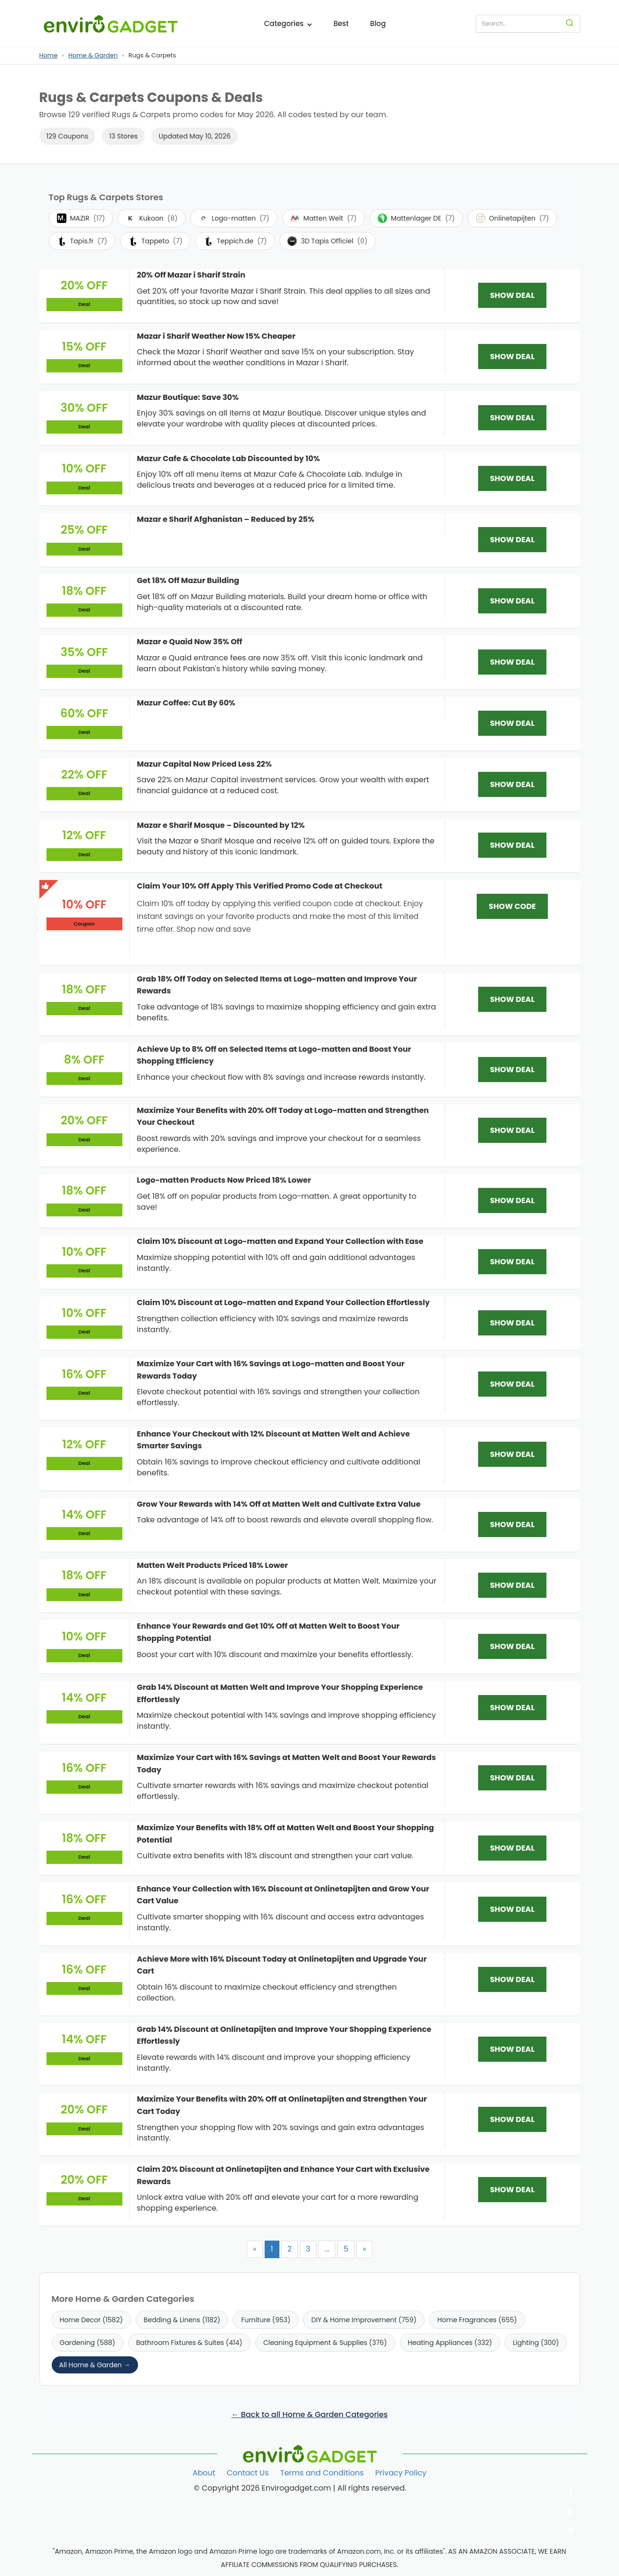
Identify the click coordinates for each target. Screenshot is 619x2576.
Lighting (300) (536, 2342)
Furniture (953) (265, 2320)
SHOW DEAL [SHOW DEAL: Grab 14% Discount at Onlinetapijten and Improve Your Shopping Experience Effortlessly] (512, 2049)
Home (48, 55)
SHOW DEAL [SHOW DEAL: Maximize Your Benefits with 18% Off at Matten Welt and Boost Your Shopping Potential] (512, 1848)
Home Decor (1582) (91, 2320)
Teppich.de (235, 241)
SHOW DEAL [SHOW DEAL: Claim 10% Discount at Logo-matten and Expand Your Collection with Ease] (512, 1261)
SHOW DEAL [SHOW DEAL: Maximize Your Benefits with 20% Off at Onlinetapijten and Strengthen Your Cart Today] (512, 2119)
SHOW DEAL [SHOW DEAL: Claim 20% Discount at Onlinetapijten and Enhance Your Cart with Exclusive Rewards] (512, 2189)
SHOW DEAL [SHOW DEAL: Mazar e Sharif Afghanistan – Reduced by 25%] (512, 539)
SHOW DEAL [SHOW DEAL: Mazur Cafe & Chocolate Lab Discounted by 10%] (512, 478)
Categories (288, 23)
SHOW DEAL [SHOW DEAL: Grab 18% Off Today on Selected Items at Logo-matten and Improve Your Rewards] (512, 999)
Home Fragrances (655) (477, 2320)
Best (341, 23)
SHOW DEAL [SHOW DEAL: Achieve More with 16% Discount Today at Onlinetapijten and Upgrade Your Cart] (512, 1979)
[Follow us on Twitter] (570, 2511)
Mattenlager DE (416, 218)
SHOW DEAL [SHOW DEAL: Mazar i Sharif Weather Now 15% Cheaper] (512, 356)
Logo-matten (233, 218)
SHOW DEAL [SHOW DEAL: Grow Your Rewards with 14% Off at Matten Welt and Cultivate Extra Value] (512, 1524)
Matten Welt (323, 218)
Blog (378, 23)
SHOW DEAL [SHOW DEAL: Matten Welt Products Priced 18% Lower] (512, 1585)
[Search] (570, 24)
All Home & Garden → (94, 2365)
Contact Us (247, 2472)
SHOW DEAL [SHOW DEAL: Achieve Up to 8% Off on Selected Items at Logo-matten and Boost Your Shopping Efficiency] (512, 1069)
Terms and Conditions (322, 2472)
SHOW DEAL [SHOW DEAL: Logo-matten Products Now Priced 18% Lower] (512, 1200)
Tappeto (155, 241)
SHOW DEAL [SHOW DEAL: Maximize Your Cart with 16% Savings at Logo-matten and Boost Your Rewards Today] (512, 1384)
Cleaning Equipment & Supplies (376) (325, 2342)
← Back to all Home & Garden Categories (309, 2414)
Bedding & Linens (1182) (182, 2320)
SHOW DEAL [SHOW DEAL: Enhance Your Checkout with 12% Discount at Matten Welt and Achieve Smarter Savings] (512, 1454)
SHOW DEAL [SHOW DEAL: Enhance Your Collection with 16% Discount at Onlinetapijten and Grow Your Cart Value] (512, 1909)
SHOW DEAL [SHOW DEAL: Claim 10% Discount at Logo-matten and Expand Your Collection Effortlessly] (512, 1322)
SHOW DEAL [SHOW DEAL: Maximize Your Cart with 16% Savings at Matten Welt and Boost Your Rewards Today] (512, 1777)
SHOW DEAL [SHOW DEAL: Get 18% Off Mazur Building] (512, 600)
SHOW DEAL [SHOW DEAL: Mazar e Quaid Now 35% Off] (512, 662)
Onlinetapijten (512, 218)
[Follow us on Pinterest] (570, 2530)
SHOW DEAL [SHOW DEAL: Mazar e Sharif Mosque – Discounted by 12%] (512, 845)
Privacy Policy (400, 2472)
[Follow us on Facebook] (570, 2492)
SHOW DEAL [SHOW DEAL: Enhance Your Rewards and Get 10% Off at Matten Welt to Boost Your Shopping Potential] (512, 1646)
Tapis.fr (82, 241)
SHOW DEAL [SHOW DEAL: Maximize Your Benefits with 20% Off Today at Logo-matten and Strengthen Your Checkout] (512, 1130)
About (204, 2472)
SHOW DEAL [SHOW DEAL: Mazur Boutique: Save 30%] (512, 417)
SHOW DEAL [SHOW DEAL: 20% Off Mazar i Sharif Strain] (512, 295)
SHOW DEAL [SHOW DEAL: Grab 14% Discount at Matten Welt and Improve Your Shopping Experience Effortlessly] (512, 1707)
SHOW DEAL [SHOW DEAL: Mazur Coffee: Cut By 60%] (512, 723)
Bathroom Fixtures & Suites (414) (189, 2342)
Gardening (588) (87, 2342)
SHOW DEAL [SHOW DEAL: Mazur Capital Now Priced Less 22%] (512, 784)
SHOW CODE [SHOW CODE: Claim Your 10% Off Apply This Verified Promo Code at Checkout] (512, 906)
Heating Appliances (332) (450, 2342)
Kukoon (151, 218)
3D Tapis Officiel (327, 241)
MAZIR (81, 218)
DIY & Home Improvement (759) (363, 2320)
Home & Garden (93, 55)
